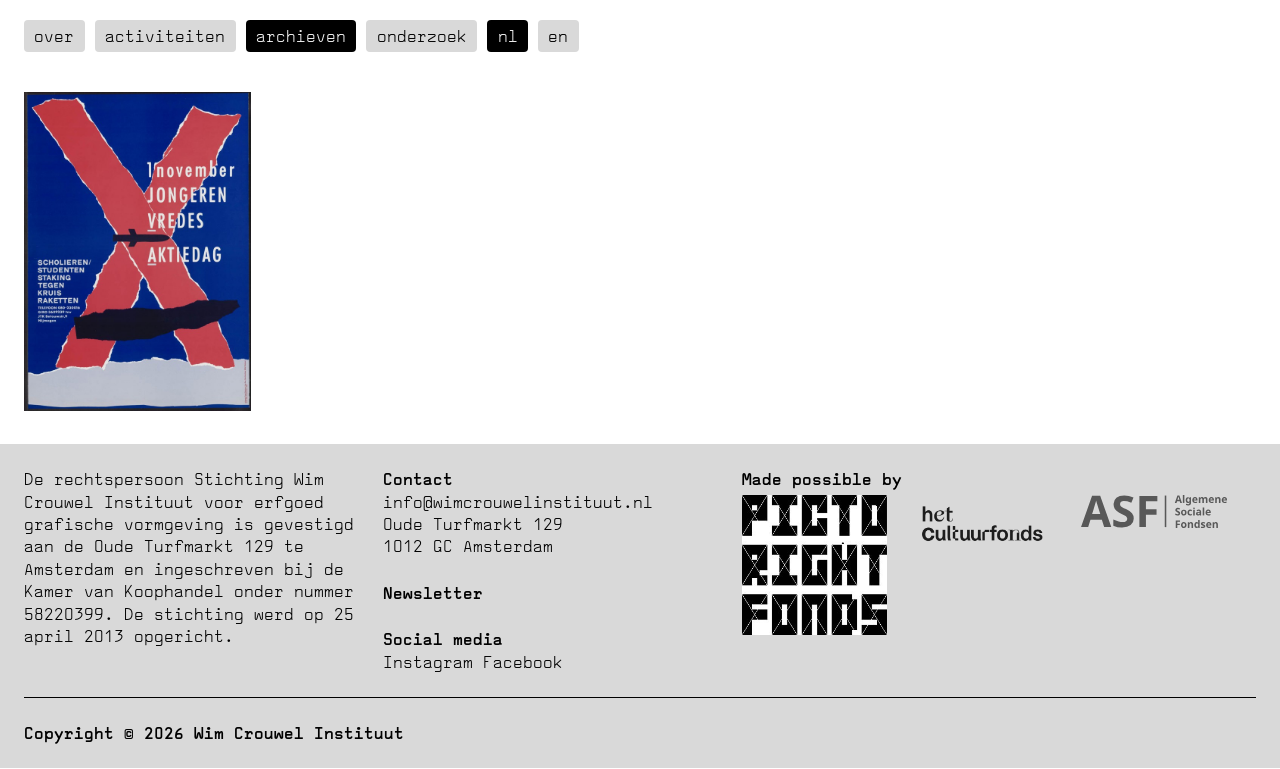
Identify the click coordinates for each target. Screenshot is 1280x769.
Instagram (428, 662)
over (54, 36)
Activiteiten (165, 36)
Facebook (523, 662)
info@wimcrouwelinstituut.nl (518, 502)
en (558, 36)
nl (508, 36)
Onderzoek (422, 36)
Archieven (301, 36)
